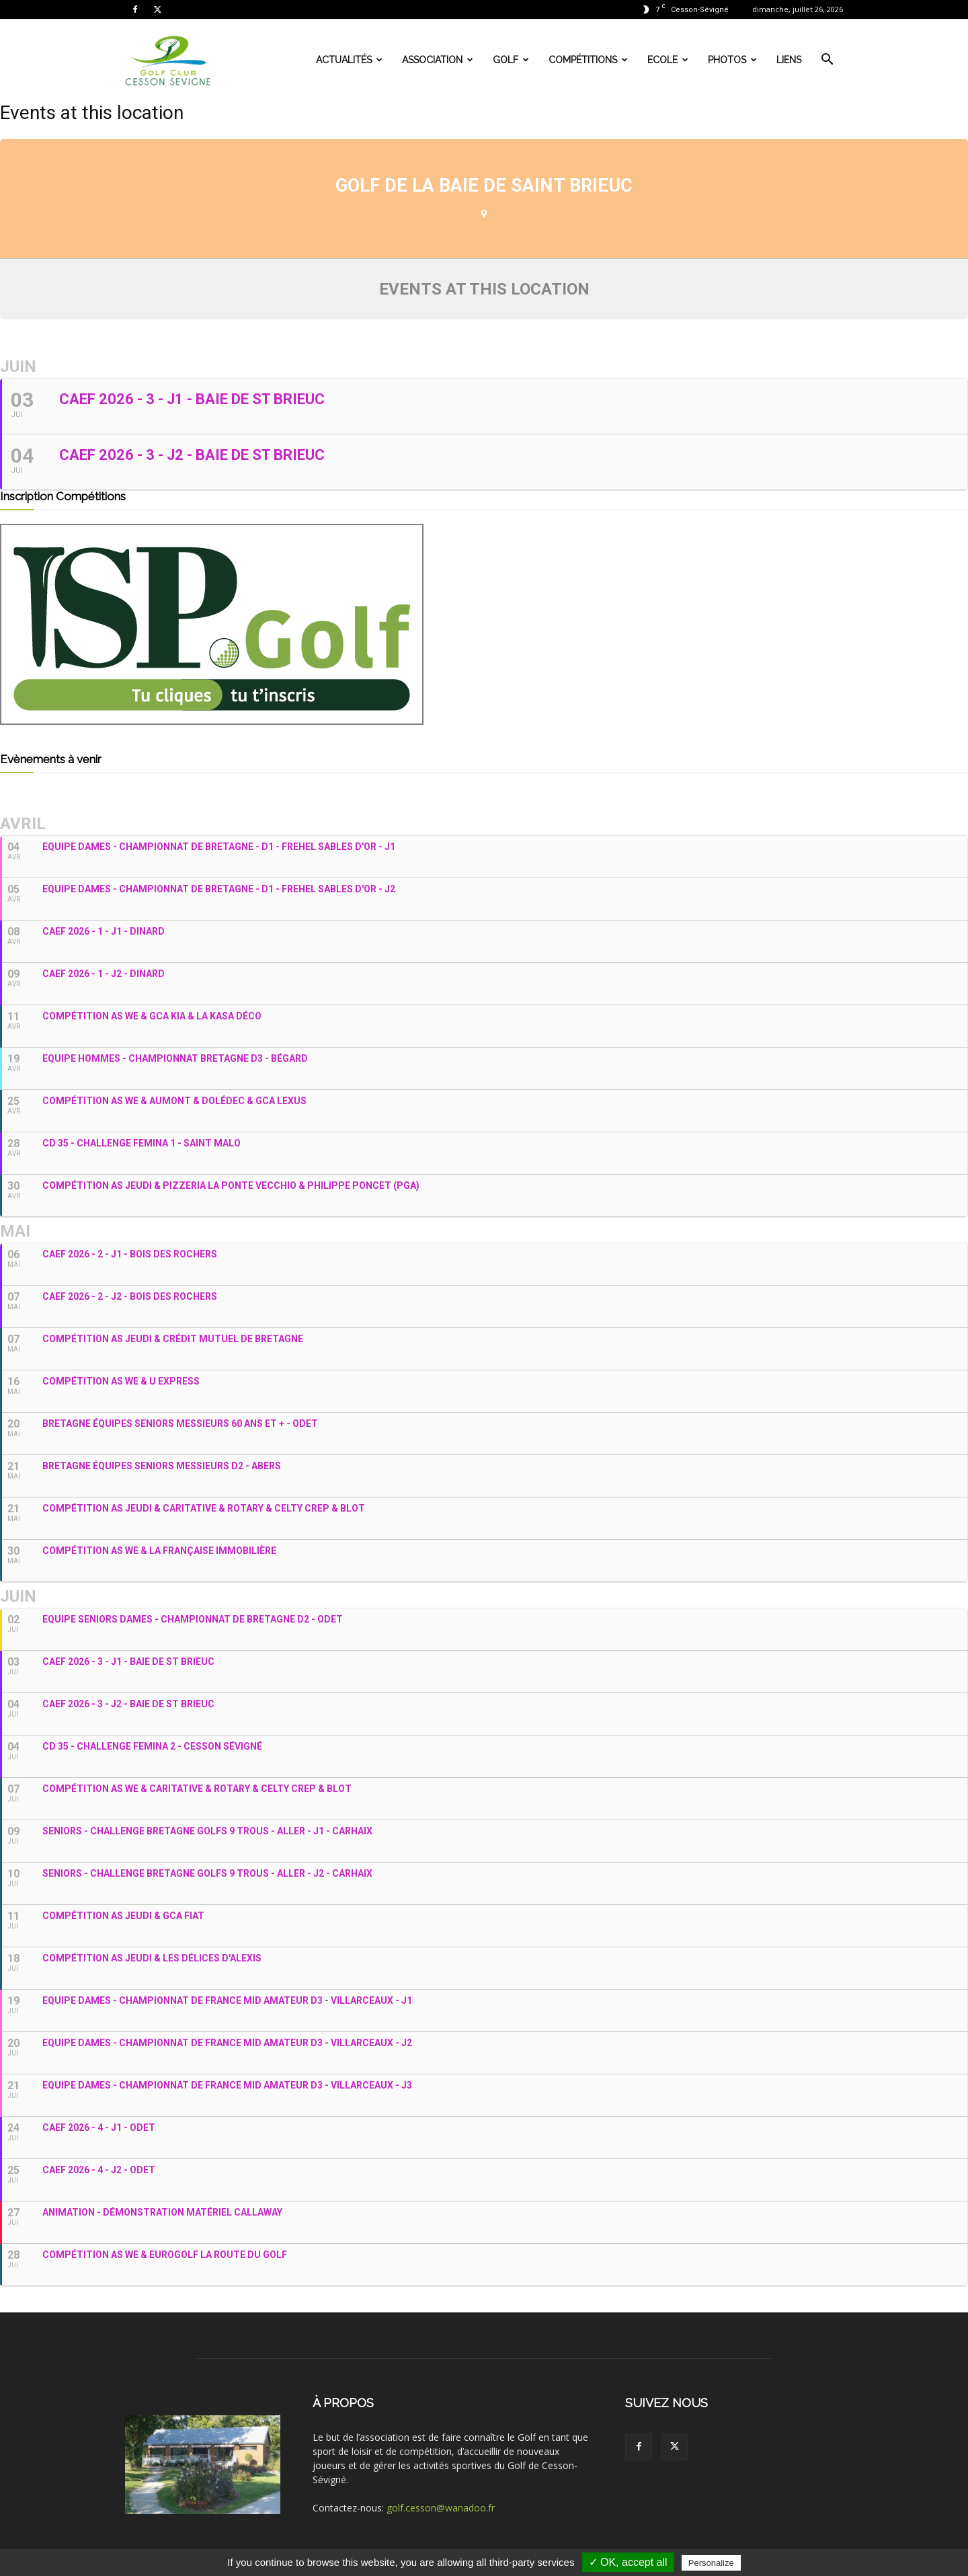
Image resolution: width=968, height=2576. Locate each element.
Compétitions (588, 59)
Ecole (667, 59)
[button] (827, 60)
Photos (732, 59)
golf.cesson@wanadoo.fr (441, 2507)
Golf (511, 59)
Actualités (349, 59)
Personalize (711, 2563)
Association (437, 59)
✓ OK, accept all (628, 2562)
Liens (788, 59)
